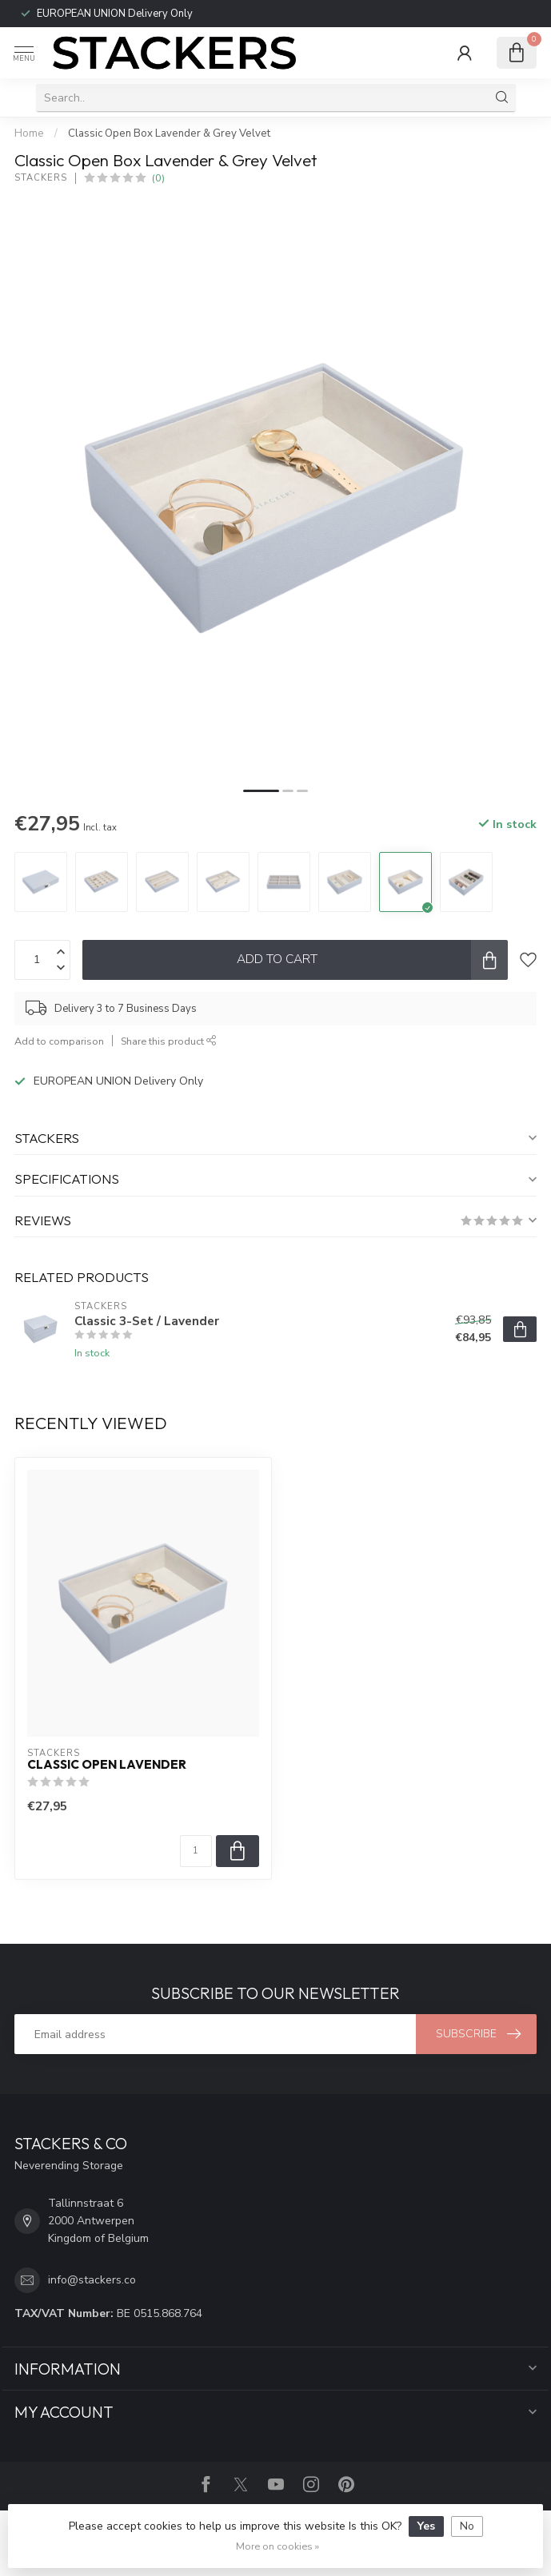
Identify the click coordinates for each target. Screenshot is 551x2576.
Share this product (169, 1041)
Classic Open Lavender (106, 1765)
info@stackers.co (92, 2279)
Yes (426, 2526)
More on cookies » (277, 2546)
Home (29, 133)
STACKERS (40, 177)
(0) (158, 178)
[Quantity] (196, 1851)
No (467, 2526)
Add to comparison (59, 1041)
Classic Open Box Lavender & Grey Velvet (169, 133)
